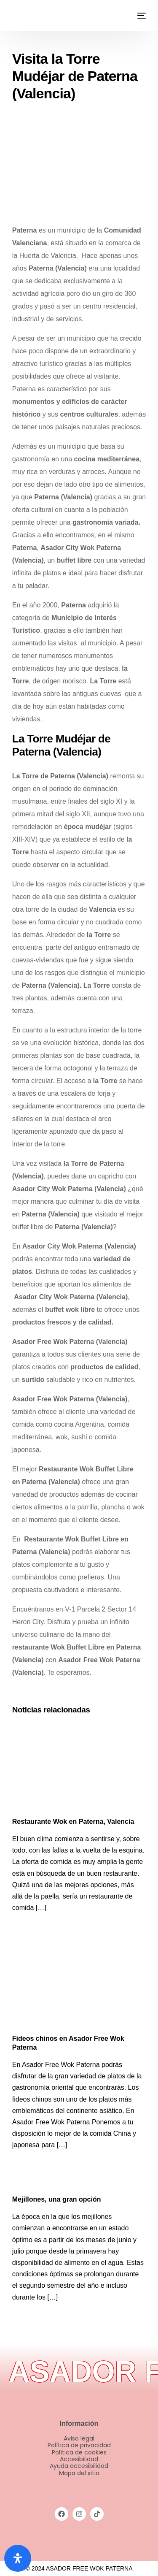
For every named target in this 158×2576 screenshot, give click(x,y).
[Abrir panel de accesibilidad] (17, 2558)
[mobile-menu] (141, 16)
